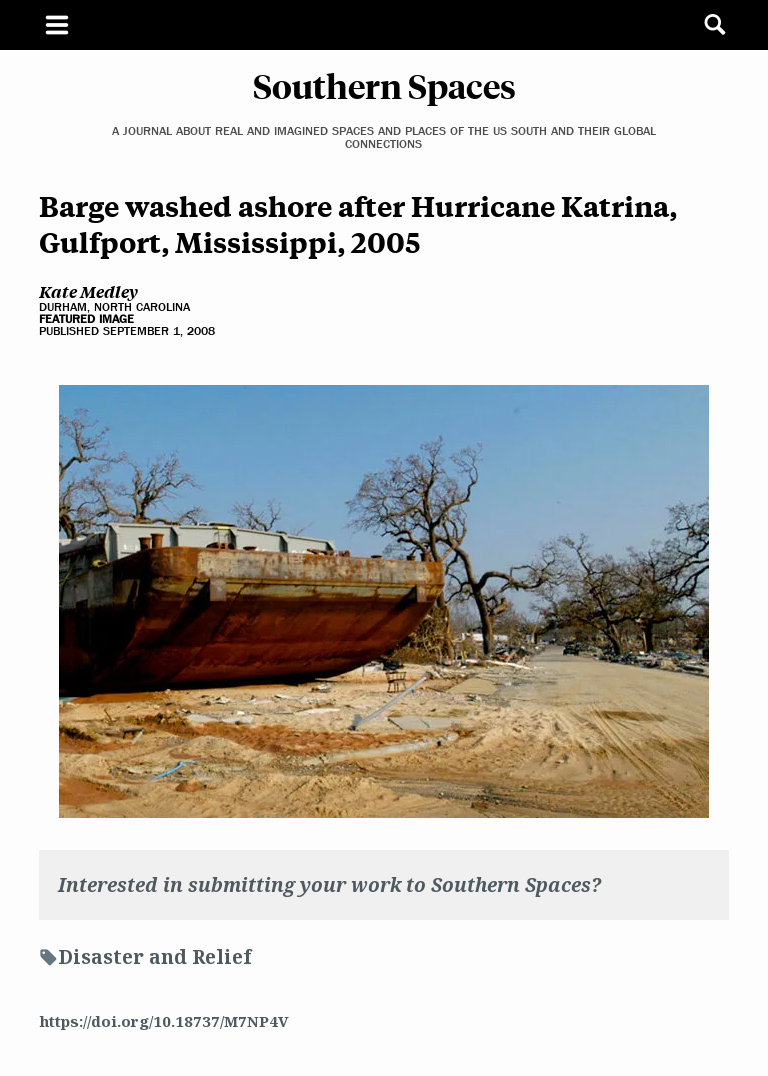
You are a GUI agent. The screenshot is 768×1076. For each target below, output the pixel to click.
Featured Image (86, 319)
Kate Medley (88, 291)
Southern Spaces (384, 85)
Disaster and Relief (154, 957)
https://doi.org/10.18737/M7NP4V (164, 1021)
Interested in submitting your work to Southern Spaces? (329, 885)
